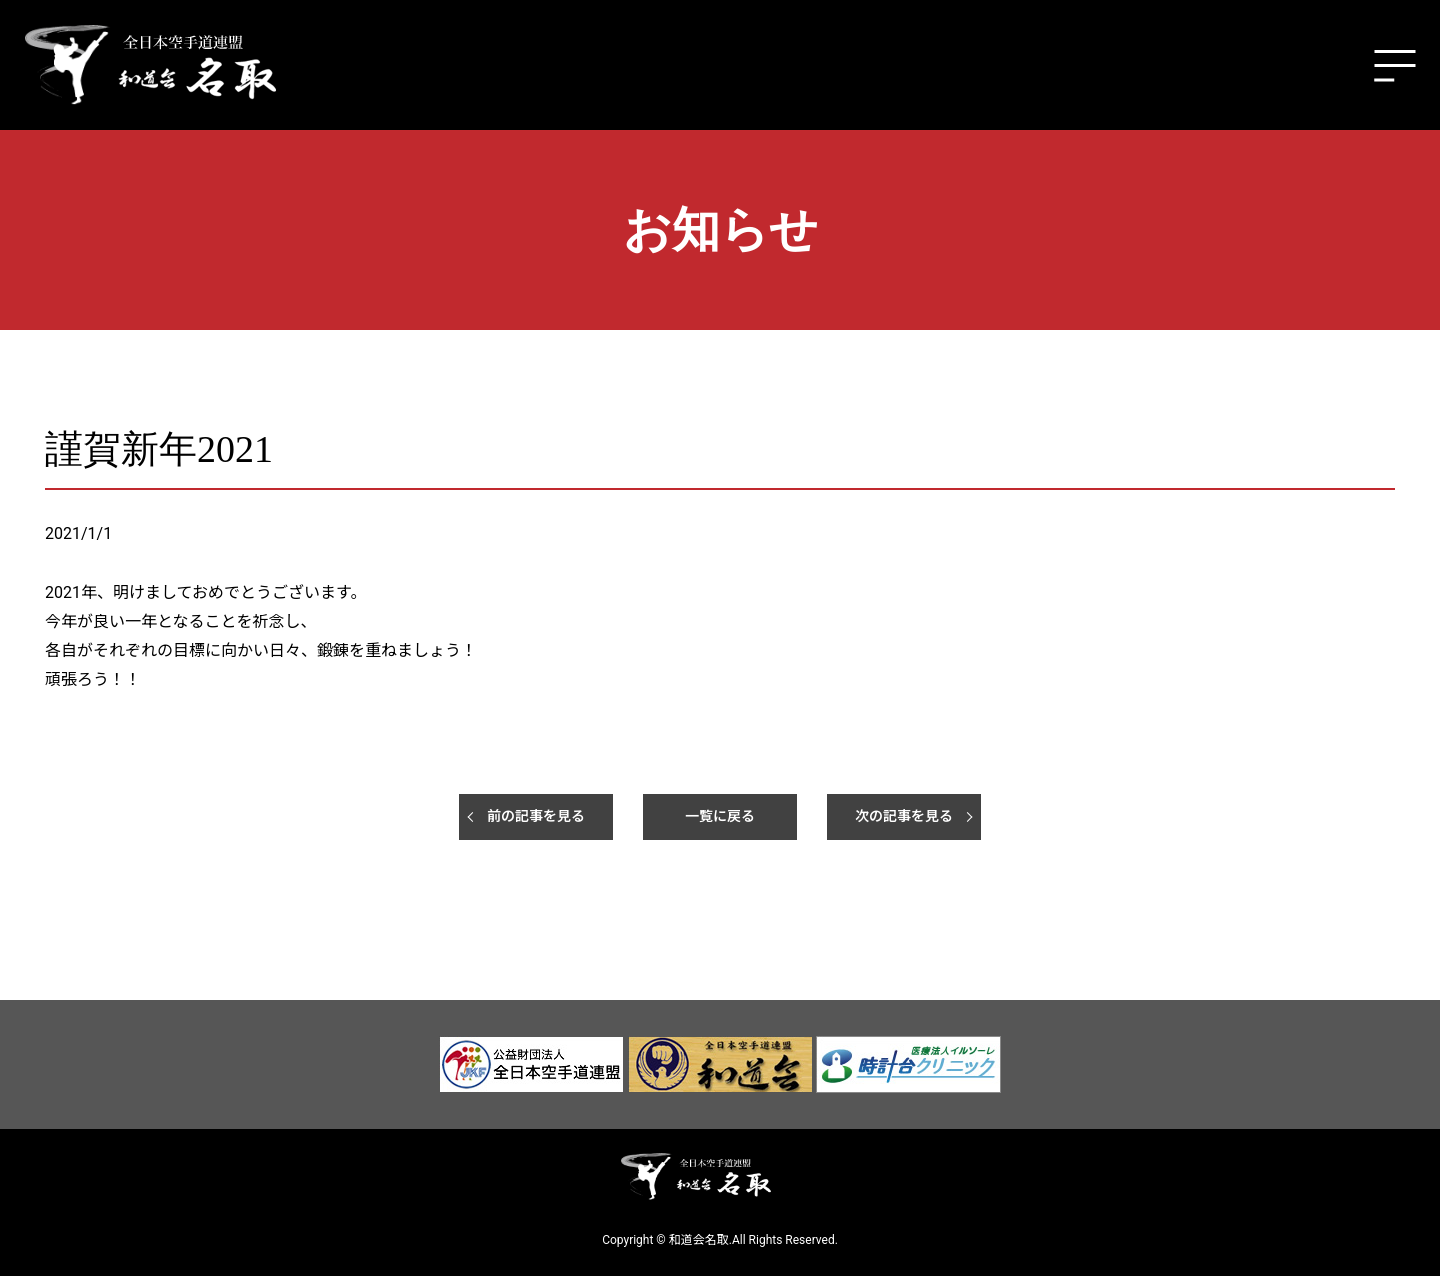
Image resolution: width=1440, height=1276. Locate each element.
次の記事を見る (904, 816)
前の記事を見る (536, 816)
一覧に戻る (720, 816)
